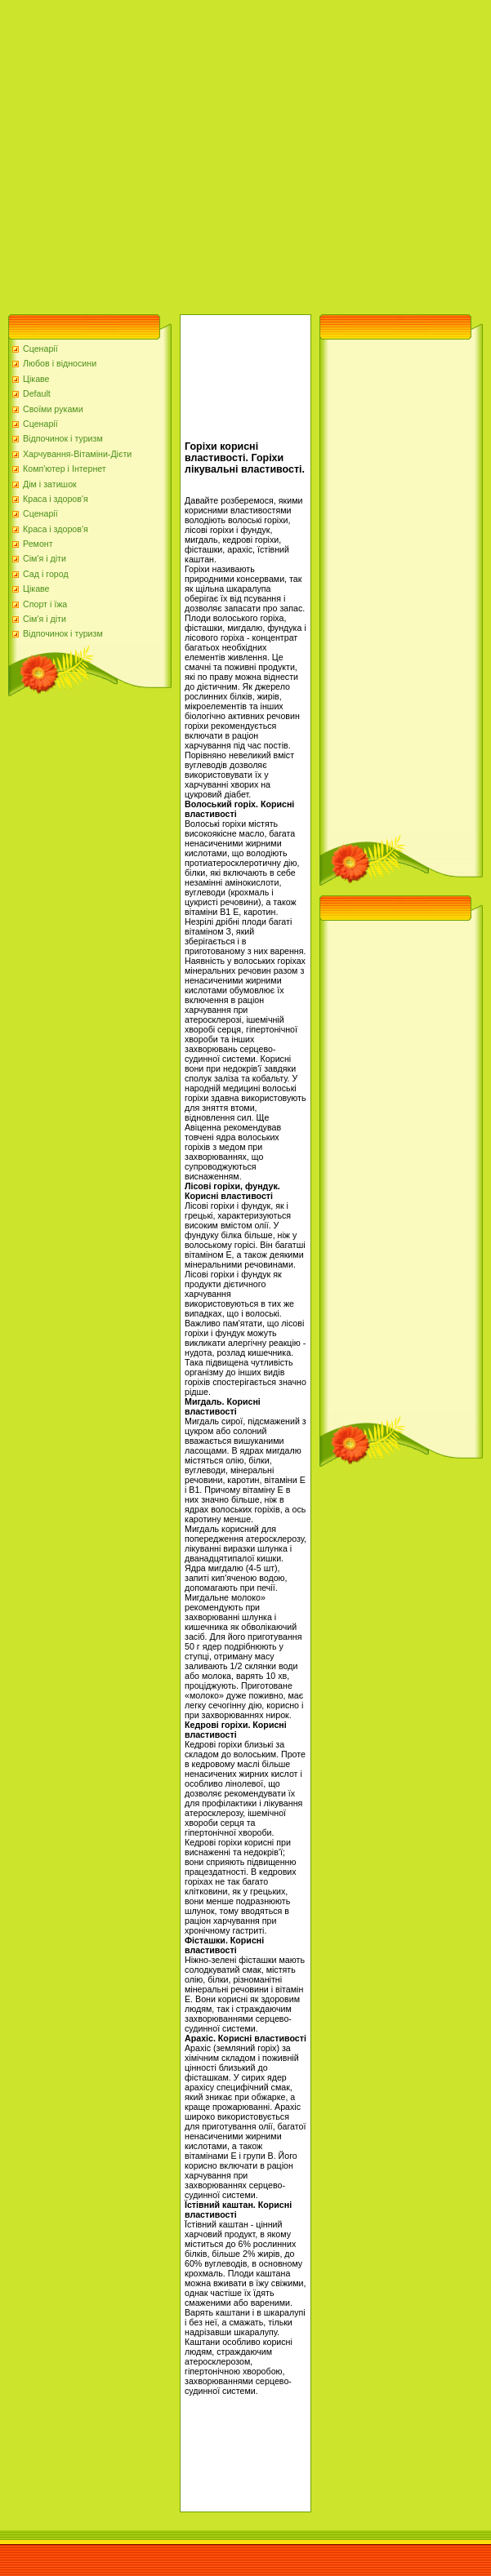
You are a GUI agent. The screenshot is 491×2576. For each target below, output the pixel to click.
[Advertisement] (153, 153)
